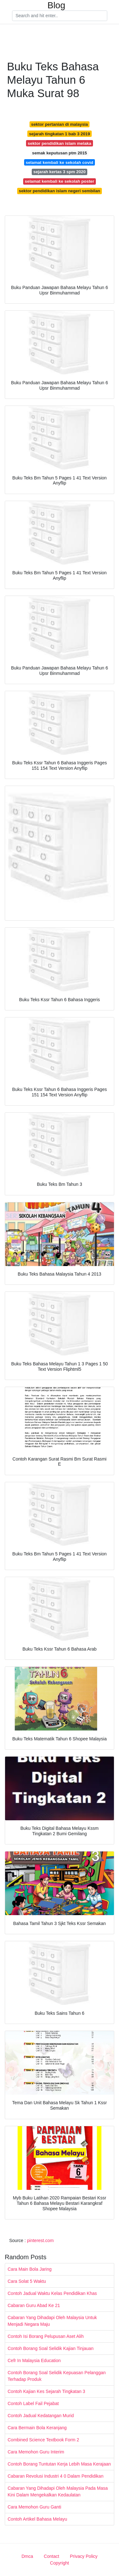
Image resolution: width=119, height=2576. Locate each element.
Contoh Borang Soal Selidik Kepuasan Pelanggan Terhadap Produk (57, 2376)
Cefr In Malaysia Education (34, 2360)
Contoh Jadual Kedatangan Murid (41, 2415)
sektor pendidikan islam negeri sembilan (59, 190)
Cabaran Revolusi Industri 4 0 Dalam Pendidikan (55, 2476)
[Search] (59, 16)
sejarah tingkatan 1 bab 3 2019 (59, 133)
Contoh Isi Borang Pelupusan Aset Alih (46, 2336)
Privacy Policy (83, 2556)
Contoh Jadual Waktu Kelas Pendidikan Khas (52, 2293)
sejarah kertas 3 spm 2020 (59, 171)
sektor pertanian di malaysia (59, 124)
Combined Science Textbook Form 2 (43, 2439)
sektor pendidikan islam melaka (59, 143)
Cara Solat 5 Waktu (27, 2281)
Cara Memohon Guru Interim (36, 2451)
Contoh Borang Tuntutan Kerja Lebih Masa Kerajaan (59, 2463)
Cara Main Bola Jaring (30, 2269)
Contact (51, 2556)
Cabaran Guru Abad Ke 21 (34, 2305)
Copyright (59, 2562)
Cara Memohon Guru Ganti (34, 2506)
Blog (56, 5)
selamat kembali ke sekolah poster (59, 181)
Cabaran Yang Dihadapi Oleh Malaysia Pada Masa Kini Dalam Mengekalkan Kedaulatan (58, 2491)
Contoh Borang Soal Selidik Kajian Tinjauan (51, 2348)
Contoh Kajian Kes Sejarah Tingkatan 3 (46, 2391)
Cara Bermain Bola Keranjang (37, 2427)
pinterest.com (40, 2240)
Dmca (27, 2556)
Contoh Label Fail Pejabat (33, 2403)
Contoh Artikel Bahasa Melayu (37, 2519)
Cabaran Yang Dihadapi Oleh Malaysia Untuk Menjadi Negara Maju (52, 2321)
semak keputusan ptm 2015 (59, 153)
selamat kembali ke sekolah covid (59, 162)
